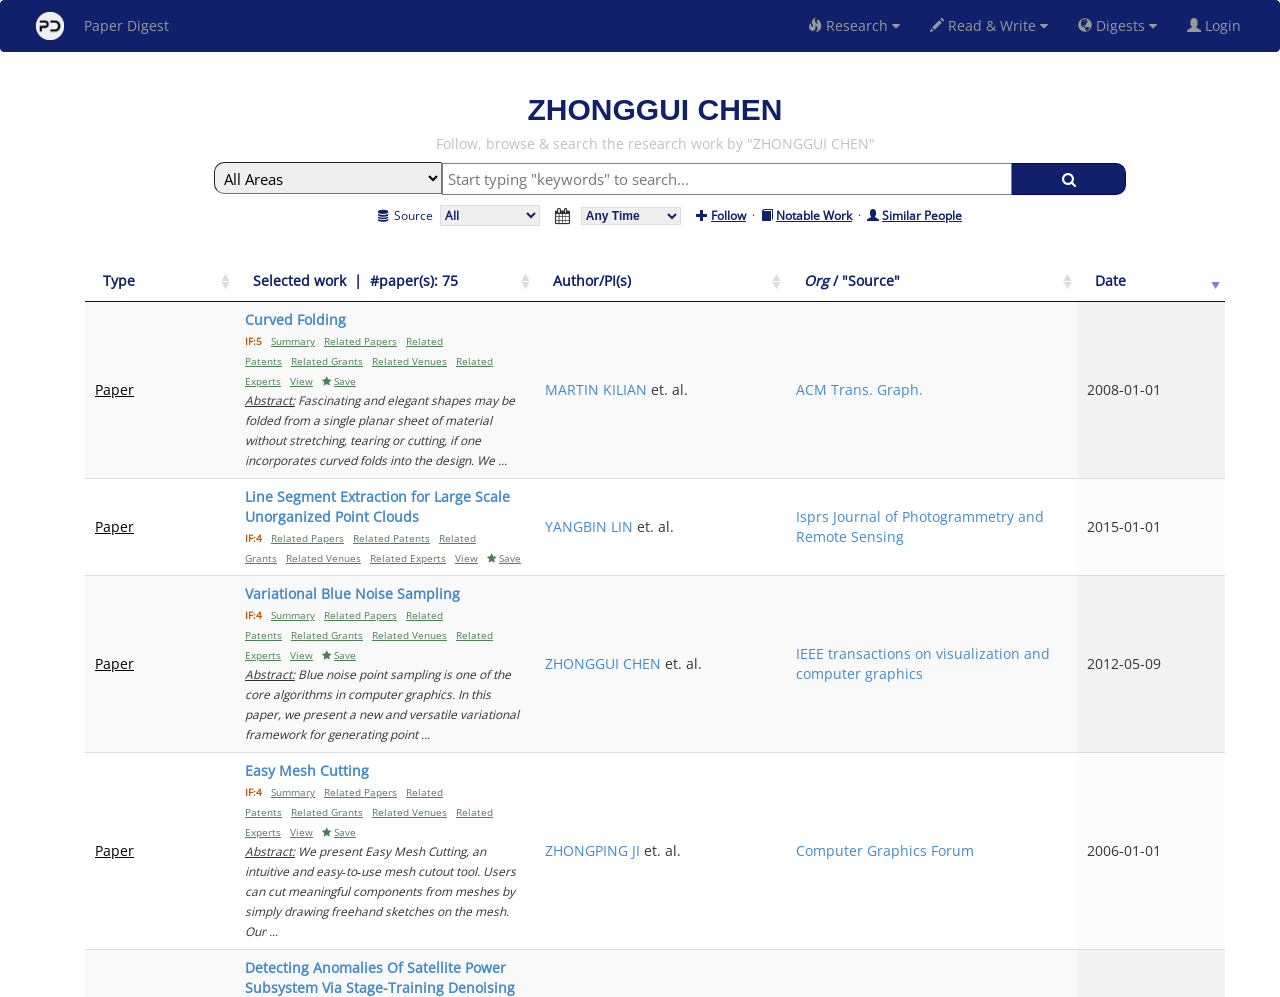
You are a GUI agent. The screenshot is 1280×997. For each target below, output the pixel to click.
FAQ (556, 978)
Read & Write (989, 25)
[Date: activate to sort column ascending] (1191, 281)
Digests (1117, 25)
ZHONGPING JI (874, 620)
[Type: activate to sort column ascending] (138, 281)
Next (1194, 808)
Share (742, 978)
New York (802, 978)
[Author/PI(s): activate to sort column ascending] (906, 281)
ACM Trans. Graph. (1068, 349)
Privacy (696, 978)
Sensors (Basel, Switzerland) (1055, 727)
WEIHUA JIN (865, 727)
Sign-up (599, 978)
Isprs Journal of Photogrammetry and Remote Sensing (1076, 436)
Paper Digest (102, 26)
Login (1218, 25)
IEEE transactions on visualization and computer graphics (1073, 523)
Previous (1038, 808)
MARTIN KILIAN (878, 349)
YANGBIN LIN (871, 436)
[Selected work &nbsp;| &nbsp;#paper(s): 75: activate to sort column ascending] (504, 281)
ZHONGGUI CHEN (885, 523)
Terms (648, 978)
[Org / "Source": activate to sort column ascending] (1076, 281)
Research (854, 25)
